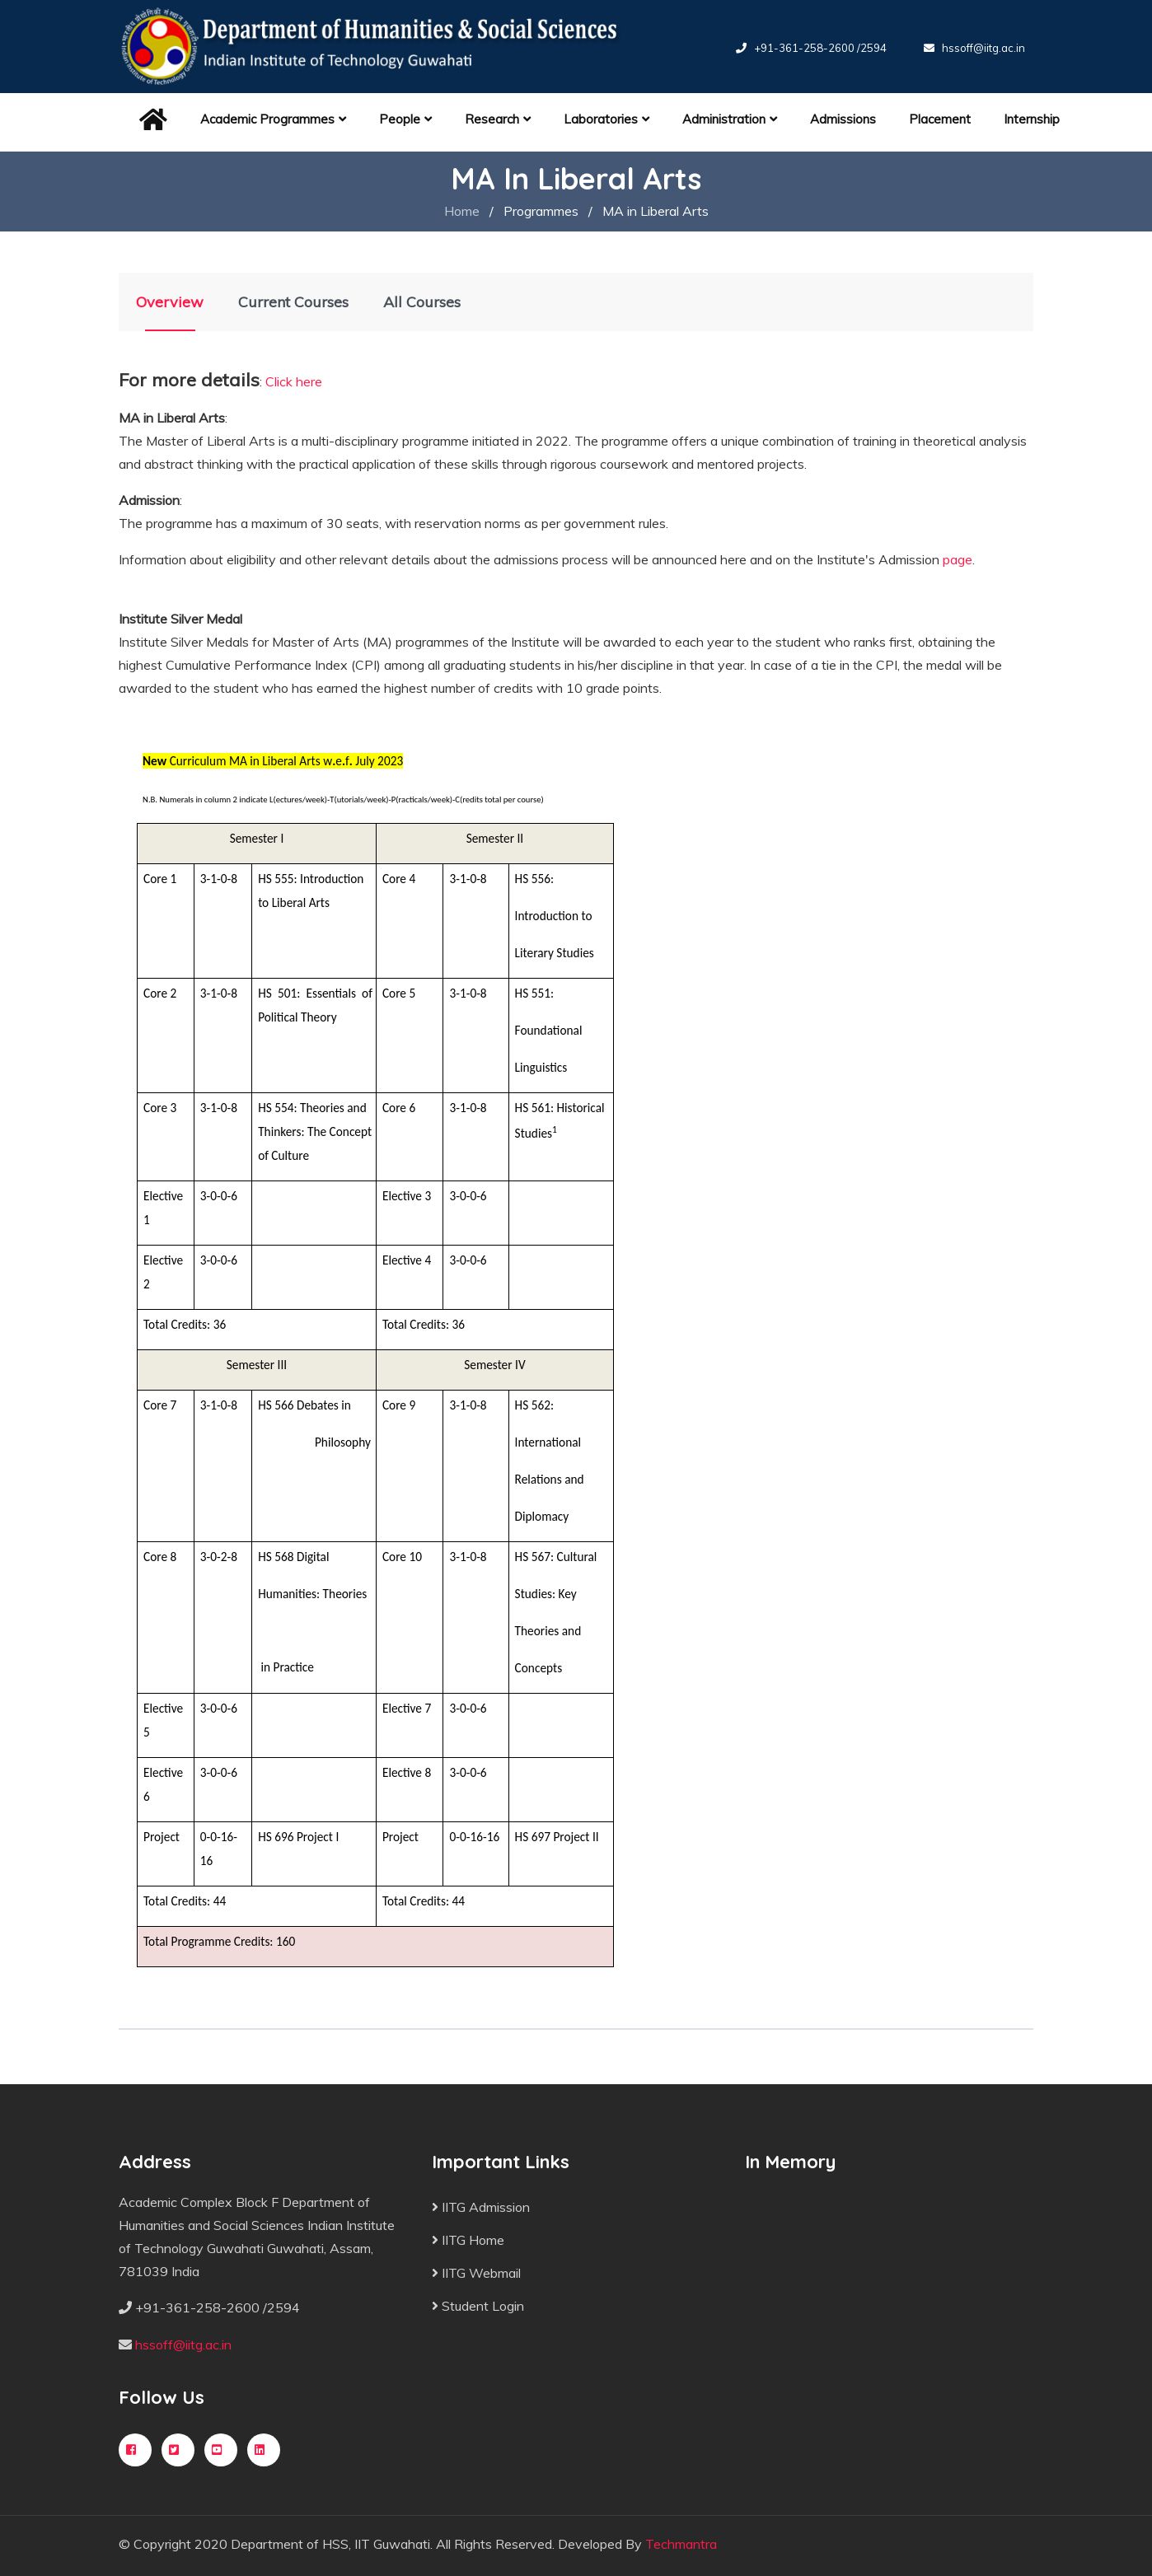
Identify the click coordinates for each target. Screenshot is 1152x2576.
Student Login (478, 2306)
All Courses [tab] (422, 301)
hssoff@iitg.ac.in (983, 47)
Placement (940, 119)
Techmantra (681, 2544)
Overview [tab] (170, 301)
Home (462, 211)
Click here (293, 381)
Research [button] (498, 119)
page (957, 559)
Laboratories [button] (606, 119)
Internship (1032, 119)
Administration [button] (729, 119)
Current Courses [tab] (293, 301)
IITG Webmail (476, 2273)
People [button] (405, 119)
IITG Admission (481, 2207)
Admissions (843, 119)
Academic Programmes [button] (273, 119)
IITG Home (468, 2240)
